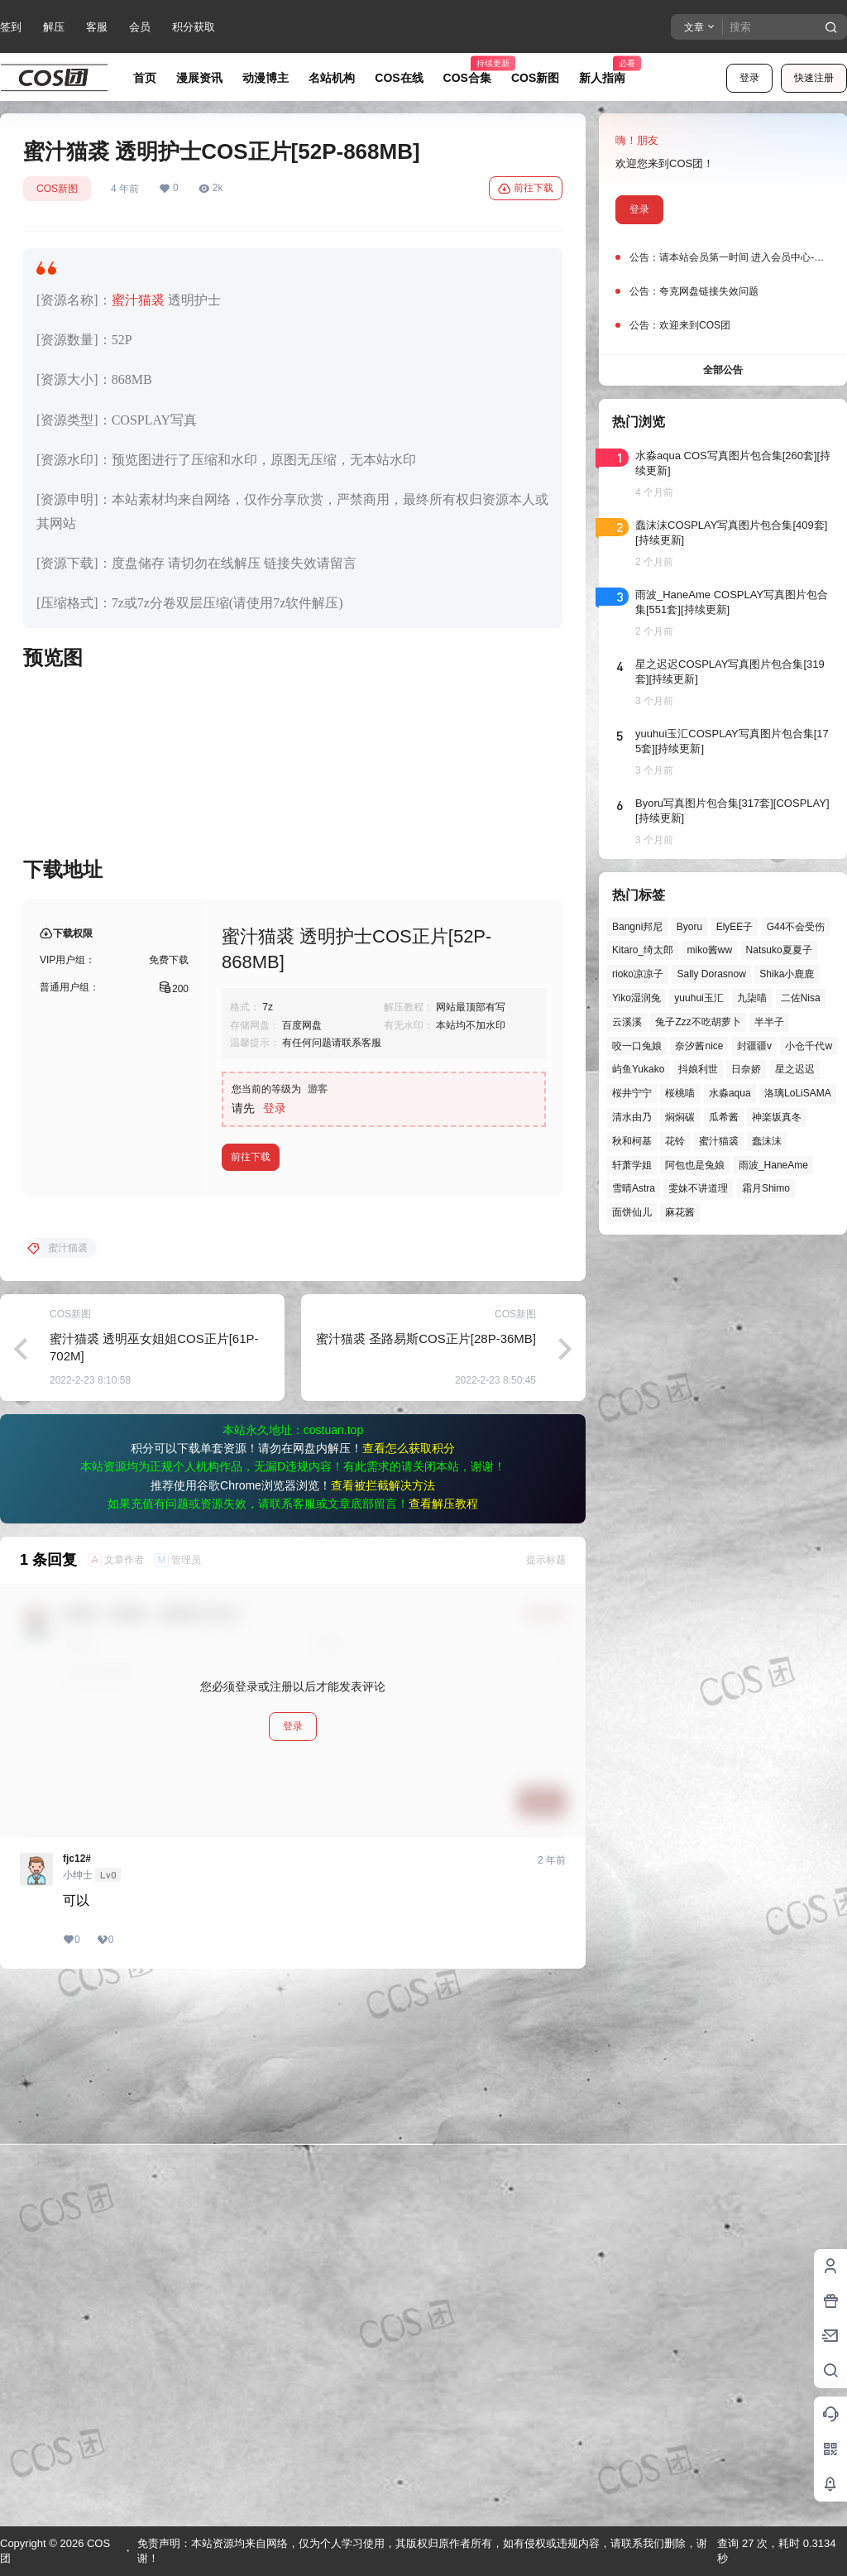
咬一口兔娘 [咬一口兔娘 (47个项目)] (637, 1046)
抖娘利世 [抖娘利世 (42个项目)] (698, 1069)
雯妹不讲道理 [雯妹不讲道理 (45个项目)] (698, 1188)
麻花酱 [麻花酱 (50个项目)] (680, 1212)
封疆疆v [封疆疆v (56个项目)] (754, 1046)
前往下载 (525, 188)
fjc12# (77, 2391)
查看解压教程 (443, 2036)
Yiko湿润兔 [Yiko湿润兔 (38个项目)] (636, 998)
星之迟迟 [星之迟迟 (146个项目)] (795, 1069)
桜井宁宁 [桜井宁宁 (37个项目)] (632, 1093)
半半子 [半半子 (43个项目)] (769, 1022)
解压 (54, 27)
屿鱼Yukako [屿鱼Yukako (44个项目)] (638, 1069)
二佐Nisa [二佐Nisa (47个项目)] (801, 998)
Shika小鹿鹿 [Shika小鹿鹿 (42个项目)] (786, 974)
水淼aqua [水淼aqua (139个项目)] (730, 1093)
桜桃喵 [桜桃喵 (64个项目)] (680, 1093)
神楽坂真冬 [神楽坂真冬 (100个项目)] (777, 1117)
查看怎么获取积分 (408, 1981)
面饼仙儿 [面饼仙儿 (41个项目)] (632, 1212)
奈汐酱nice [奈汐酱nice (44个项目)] (699, 1046)
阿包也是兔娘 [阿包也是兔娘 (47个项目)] (695, 1165)
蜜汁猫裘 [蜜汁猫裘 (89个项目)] (719, 1141)
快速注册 (814, 78)
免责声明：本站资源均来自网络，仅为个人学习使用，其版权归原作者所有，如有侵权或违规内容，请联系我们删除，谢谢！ (422, 2550)
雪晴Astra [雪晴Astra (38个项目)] (633, 1188)
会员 (140, 27)
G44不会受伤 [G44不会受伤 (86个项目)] (796, 927)
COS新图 (57, 188)
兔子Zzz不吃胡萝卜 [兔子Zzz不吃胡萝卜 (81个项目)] (697, 1022)
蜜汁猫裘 (138, 300)
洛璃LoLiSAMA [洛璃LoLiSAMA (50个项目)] (797, 1093)
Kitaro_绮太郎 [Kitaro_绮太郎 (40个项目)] (642, 950)
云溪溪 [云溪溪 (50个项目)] (627, 1022)
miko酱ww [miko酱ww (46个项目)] (709, 950)
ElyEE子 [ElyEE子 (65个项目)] (735, 927)
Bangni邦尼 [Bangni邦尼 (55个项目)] (637, 927)
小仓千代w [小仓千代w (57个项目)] (808, 1046)
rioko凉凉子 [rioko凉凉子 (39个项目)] (637, 974)
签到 (11, 27)
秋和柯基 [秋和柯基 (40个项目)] (632, 1141)
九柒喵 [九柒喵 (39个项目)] (752, 998)
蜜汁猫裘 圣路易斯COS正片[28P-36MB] (426, 1871)
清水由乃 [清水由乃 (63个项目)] (632, 1117)
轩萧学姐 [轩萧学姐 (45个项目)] (632, 1165)
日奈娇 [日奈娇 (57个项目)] (746, 1069)
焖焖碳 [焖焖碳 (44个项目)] (680, 1117)
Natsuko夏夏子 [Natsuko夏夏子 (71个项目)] (779, 950)
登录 (749, 78)
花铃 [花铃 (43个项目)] (675, 1141)
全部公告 (723, 370)
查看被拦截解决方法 (383, 2018)
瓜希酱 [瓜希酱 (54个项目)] (724, 1117)
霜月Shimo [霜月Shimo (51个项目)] (766, 1188)
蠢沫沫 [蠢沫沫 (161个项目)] (767, 1141)
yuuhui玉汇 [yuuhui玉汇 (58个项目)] (698, 998)
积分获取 (193, 27)
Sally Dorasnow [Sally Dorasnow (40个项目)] (711, 974)
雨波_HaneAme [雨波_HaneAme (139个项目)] (773, 1165)
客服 (97, 27)
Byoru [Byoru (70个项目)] (689, 927)
